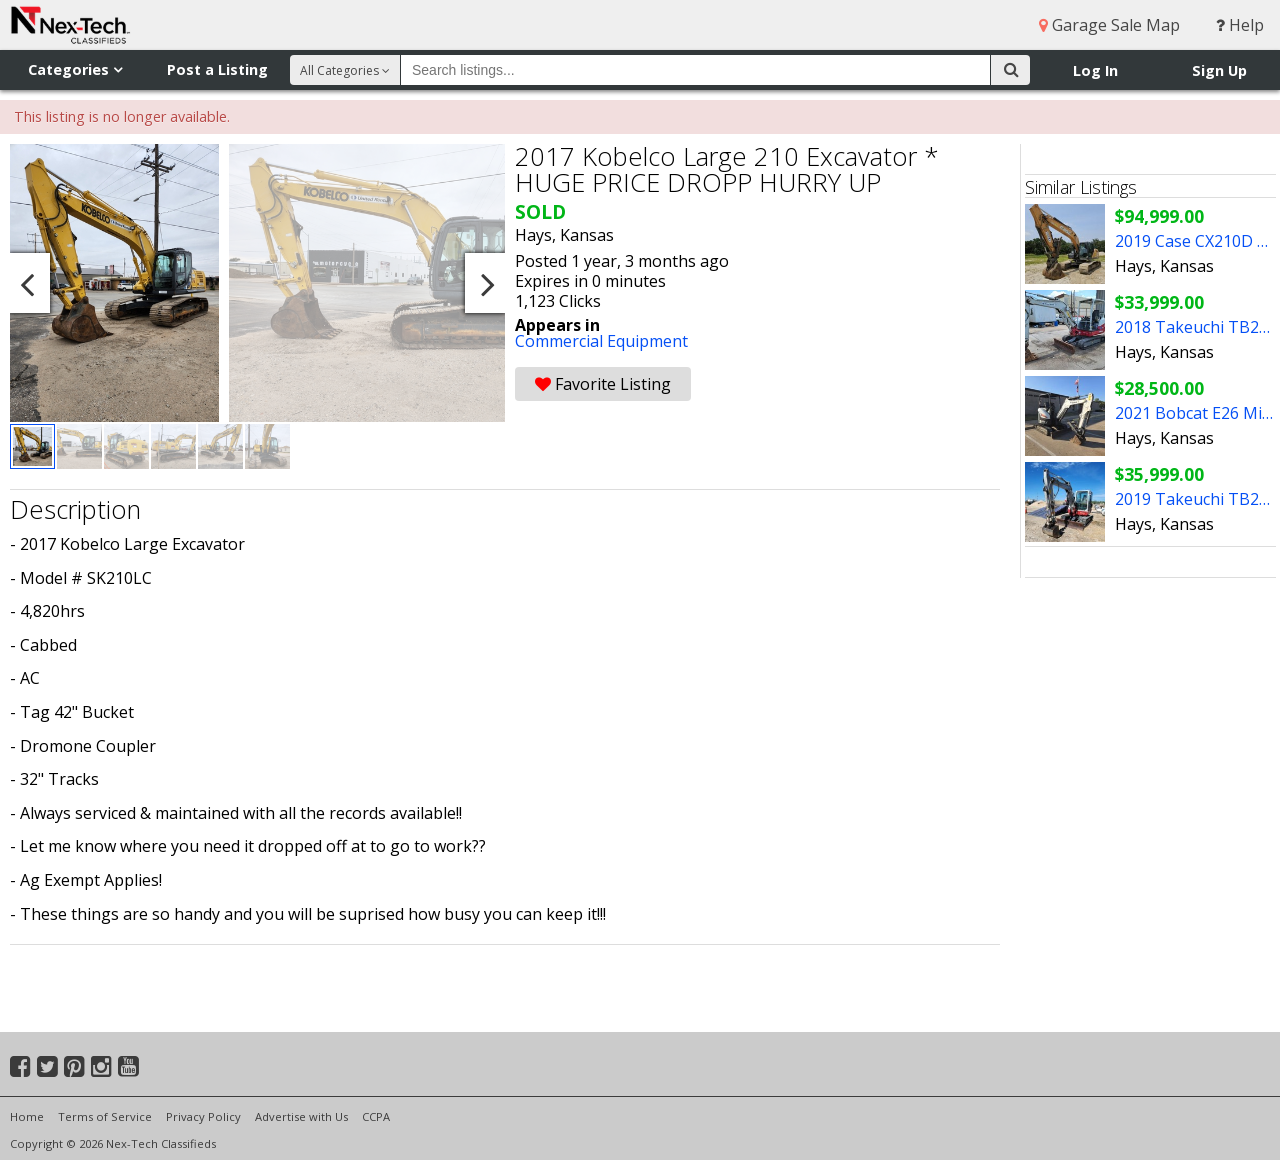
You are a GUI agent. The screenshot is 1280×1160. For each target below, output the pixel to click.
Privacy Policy (203, 1116)
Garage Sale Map (1109, 25)
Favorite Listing (603, 384)
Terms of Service (105, 1116)
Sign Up (1219, 70)
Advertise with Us (301, 1116)
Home (27, 1116)
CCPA (376, 1116)
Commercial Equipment (601, 341)
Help (1240, 25)
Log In (1095, 70)
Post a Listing (217, 69)
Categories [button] (75, 69)
